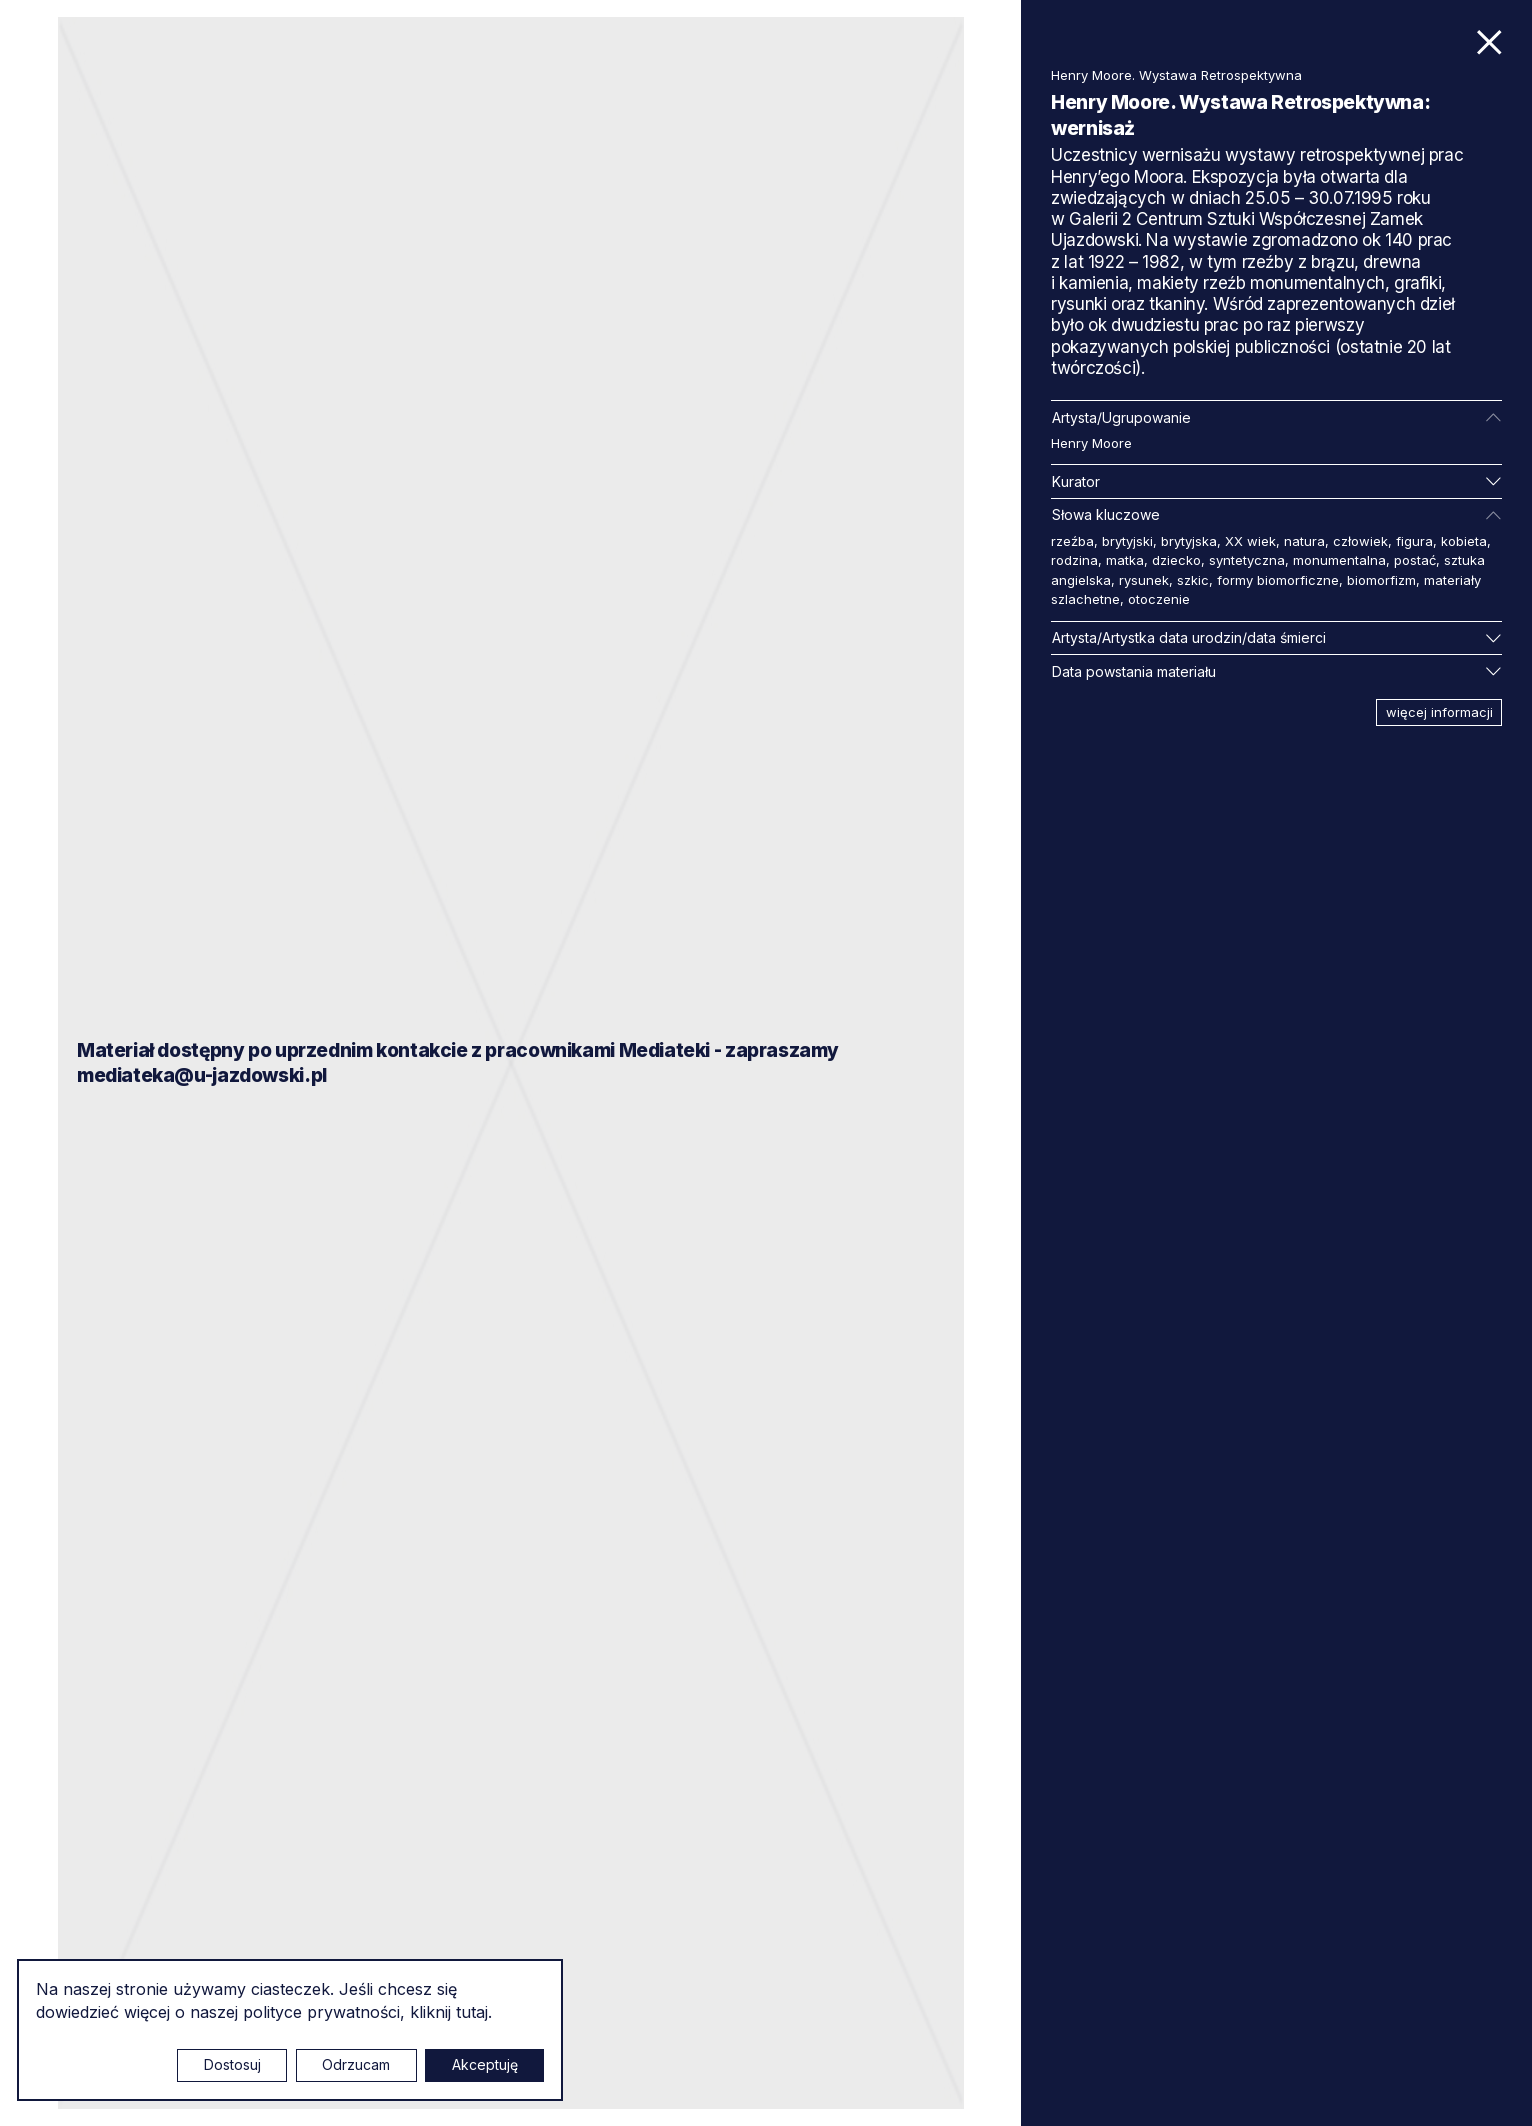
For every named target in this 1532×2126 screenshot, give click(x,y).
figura (1414, 541)
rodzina (1074, 560)
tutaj (472, 2012)
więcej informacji (1439, 712)
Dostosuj (232, 2064)
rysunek (1144, 580)
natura (1304, 541)
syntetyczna (1247, 560)
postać (1415, 560)
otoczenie (1159, 599)
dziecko (1176, 560)
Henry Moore (1091, 443)
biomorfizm (1381, 580)
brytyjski (1127, 541)
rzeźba (1072, 541)
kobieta (1464, 541)
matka (1125, 560)
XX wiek (1250, 541)
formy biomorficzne (1278, 580)
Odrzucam (356, 2064)
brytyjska (1189, 541)
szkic (1193, 580)
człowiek (1360, 541)
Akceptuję (485, 2064)
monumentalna (1339, 560)
